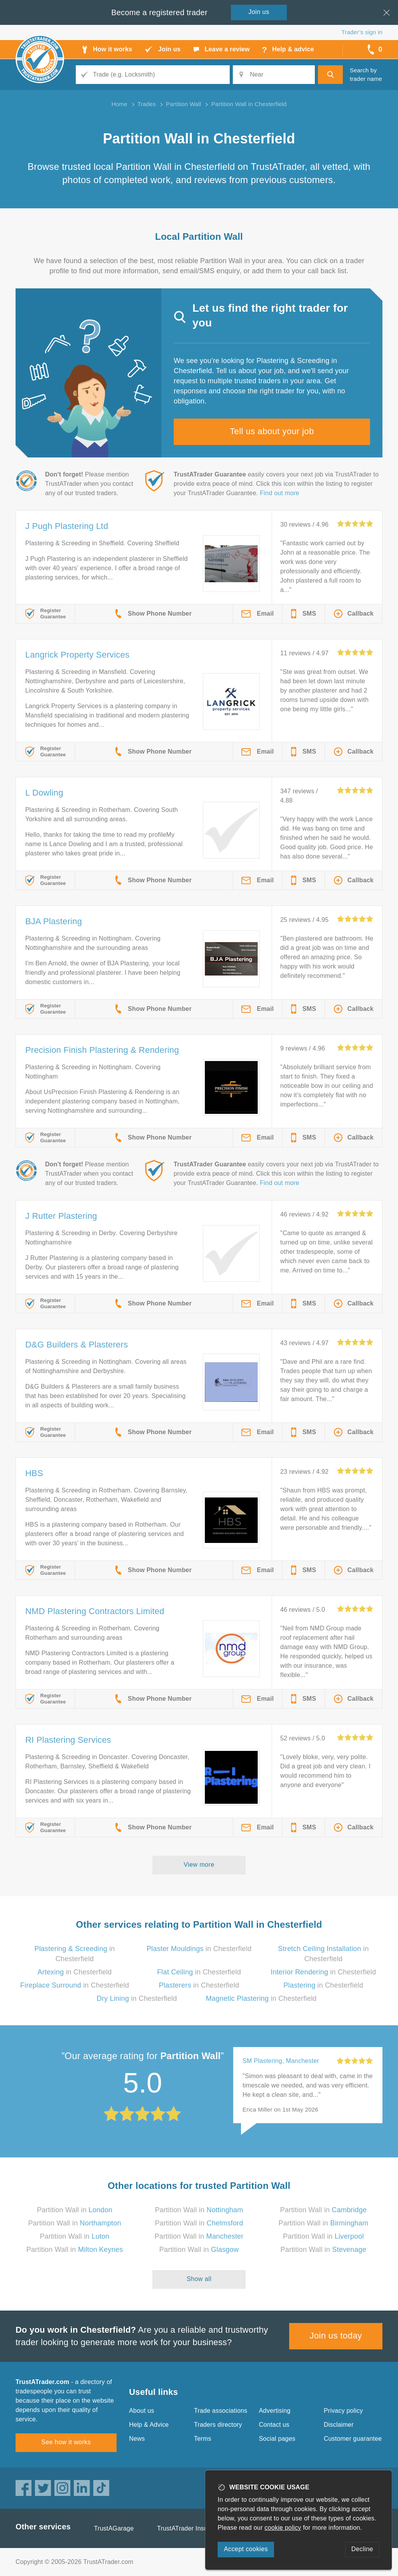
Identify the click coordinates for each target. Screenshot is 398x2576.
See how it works (66, 2442)
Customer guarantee (353, 2438)
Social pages (277, 2438)
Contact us (274, 2424)
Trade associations (220, 2410)
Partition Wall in (74, 2210)
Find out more (279, 493)
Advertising (274, 2410)
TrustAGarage (114, 2528)
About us (141, 2410)
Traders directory (218, 2424)
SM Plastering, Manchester (281, 2061)
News (137, 2438)
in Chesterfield (199, 1949)
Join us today (336, 2335)
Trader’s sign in (362, 32)
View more (199, 1864)
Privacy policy (343, 2410)
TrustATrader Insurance (190, 2528)
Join (258, 12)
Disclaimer (339, 2424)
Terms (202, 2438)
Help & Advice (149, 2424)
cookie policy (283, 2527)
